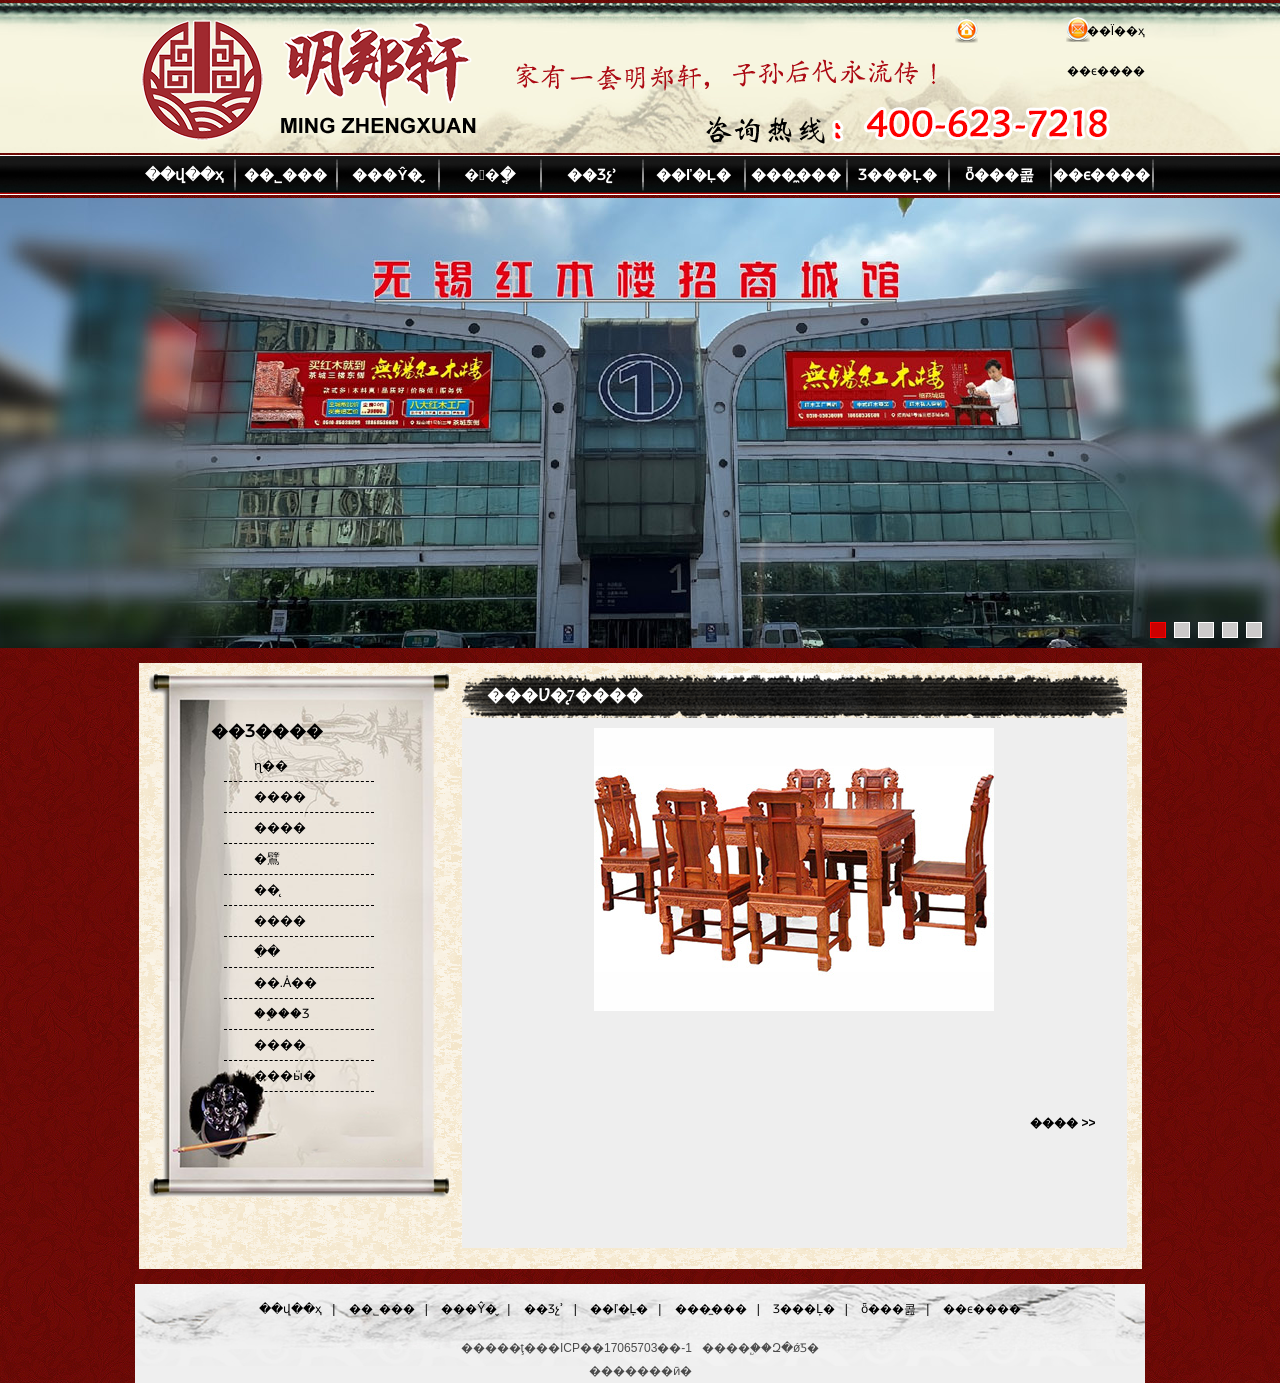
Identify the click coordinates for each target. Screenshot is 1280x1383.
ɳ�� (271, 765)
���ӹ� (285, 1075)
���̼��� (796, 174)
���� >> (1062, 1123)
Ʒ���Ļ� (897, 174)
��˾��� (285, 174)
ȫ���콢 (999, 174)
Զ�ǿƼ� (795, 1348)
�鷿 (267, 858)
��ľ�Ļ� (693, 174)
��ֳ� (489, 174)
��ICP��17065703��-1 (614, 1348)
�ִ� (267, 951)
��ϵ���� (1106, 71)
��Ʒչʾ (592, 174)
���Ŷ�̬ (387, 174)
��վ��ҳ (184, 174)
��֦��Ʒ (282, 1013)
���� (280, 796)
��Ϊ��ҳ (1116, 31)
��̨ (267, 889)
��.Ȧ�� (286, 982)
